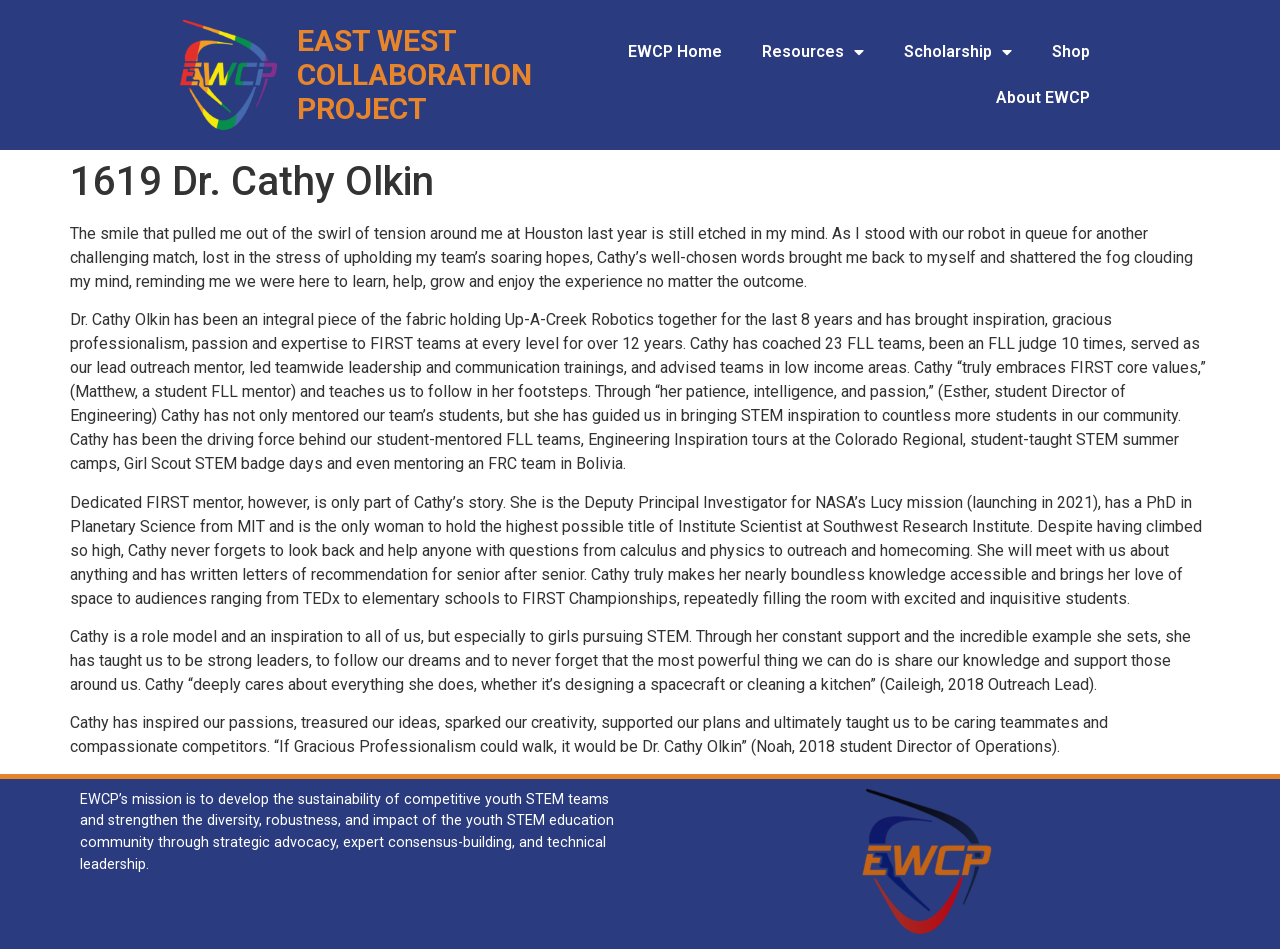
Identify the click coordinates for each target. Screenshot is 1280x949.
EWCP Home (675, 51)
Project (362, 108)
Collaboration (414, 74)
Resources (813, 52)
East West (377, 40)
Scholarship (958, 52)
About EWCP (1043, 97)
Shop (1071, 51)
